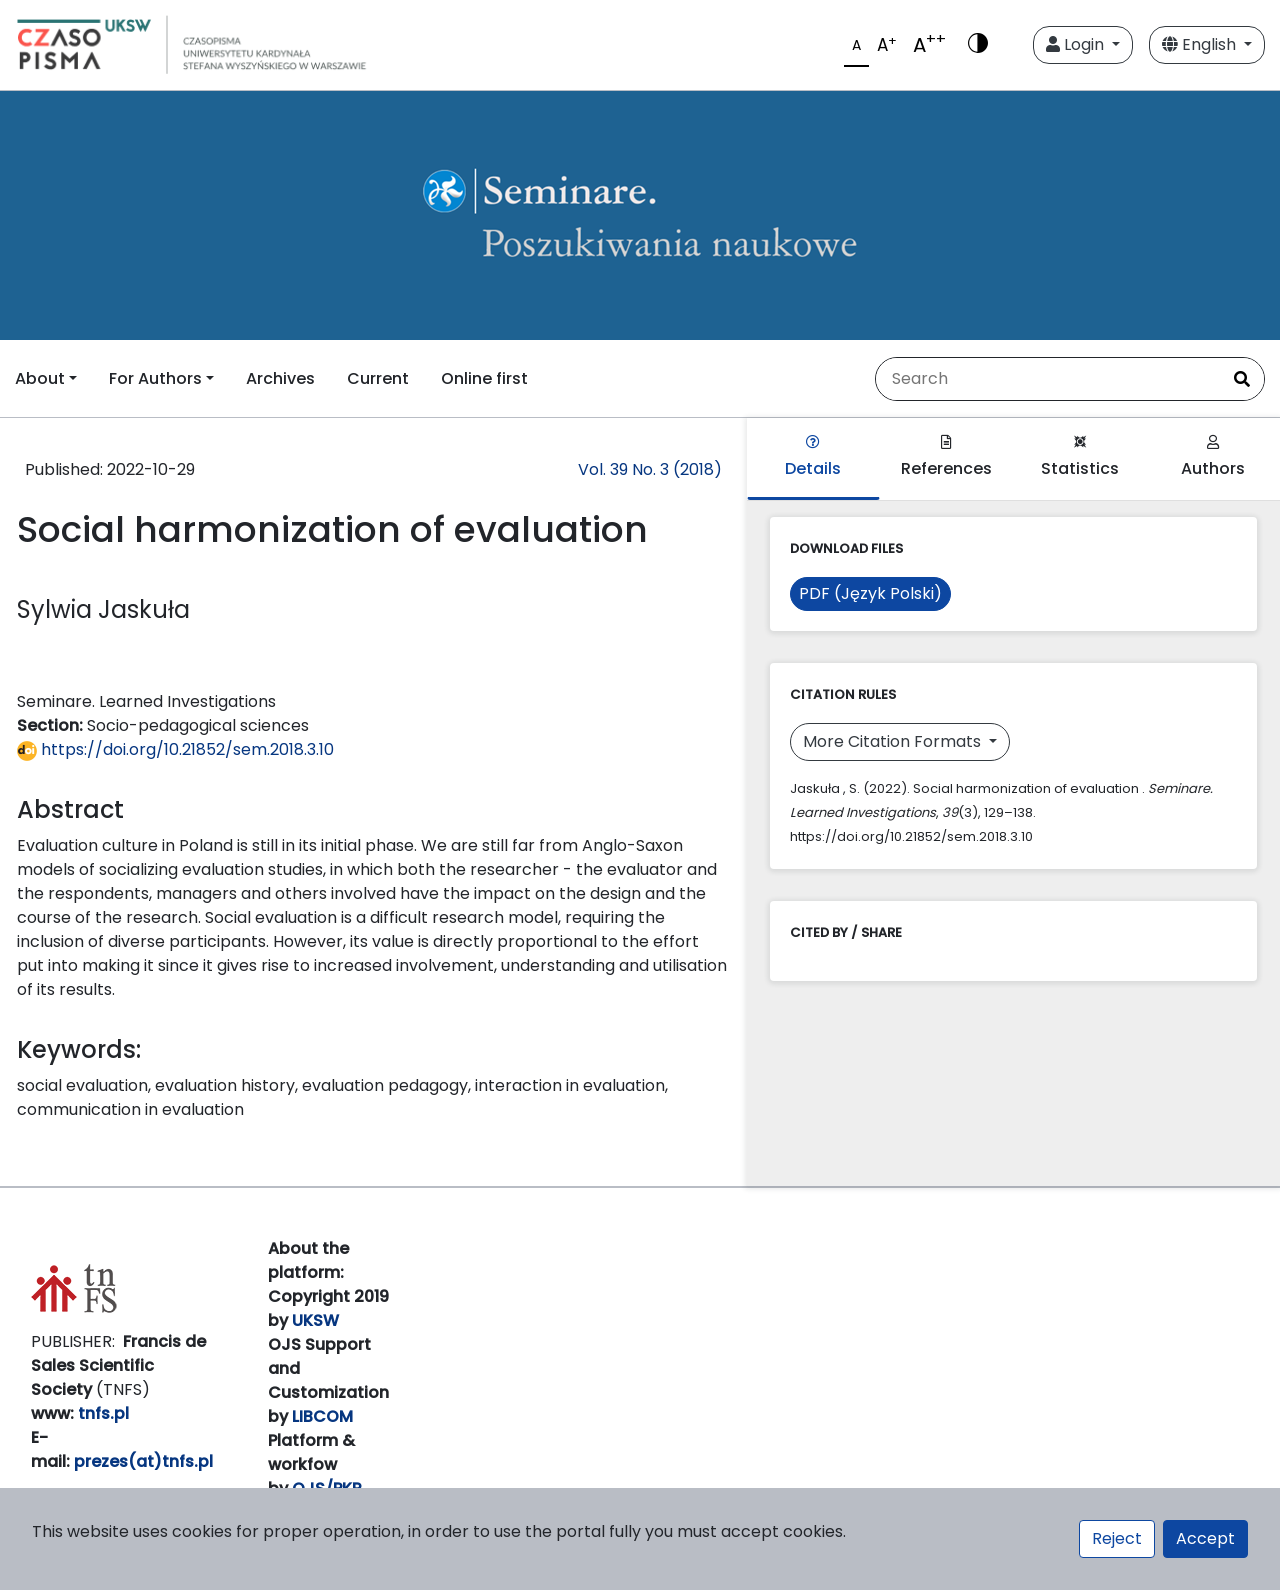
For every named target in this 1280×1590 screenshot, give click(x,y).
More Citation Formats (894, 741)
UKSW (315, 1320)
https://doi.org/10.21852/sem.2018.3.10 (175, 749)
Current (378, 378)
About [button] (40, 378)
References (946, 457)
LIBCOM (322, 1416)
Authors (1213, 457)
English (1201, 44)
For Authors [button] (155, 378)
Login (1077, 44)
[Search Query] (1048, 379)
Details (813, 457)
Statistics (1080, 457)
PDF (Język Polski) (870, 593)
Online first (484, 378)
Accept (1205, 1538)
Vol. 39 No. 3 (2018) (650, 469)
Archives (280, 378)
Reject (1117, 1538)
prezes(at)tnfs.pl (143, 1461)
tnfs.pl (103, 1413)
